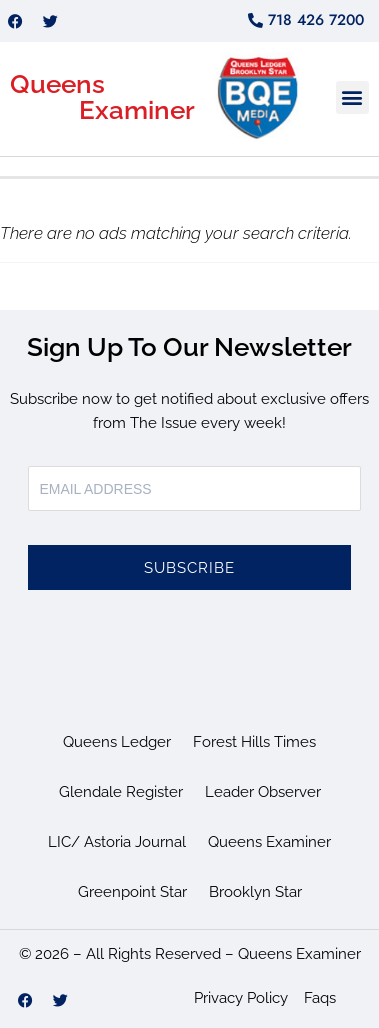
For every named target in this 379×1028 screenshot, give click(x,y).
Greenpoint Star (132, 892)
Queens (57, 84)
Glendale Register (121, 792)
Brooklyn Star (255, 892)
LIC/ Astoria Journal (117, 842)
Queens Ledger (117, 742)
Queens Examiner (269, 842)
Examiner (137, 110)
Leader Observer (263, 792)
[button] (352, 97)
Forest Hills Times (254, 742)
